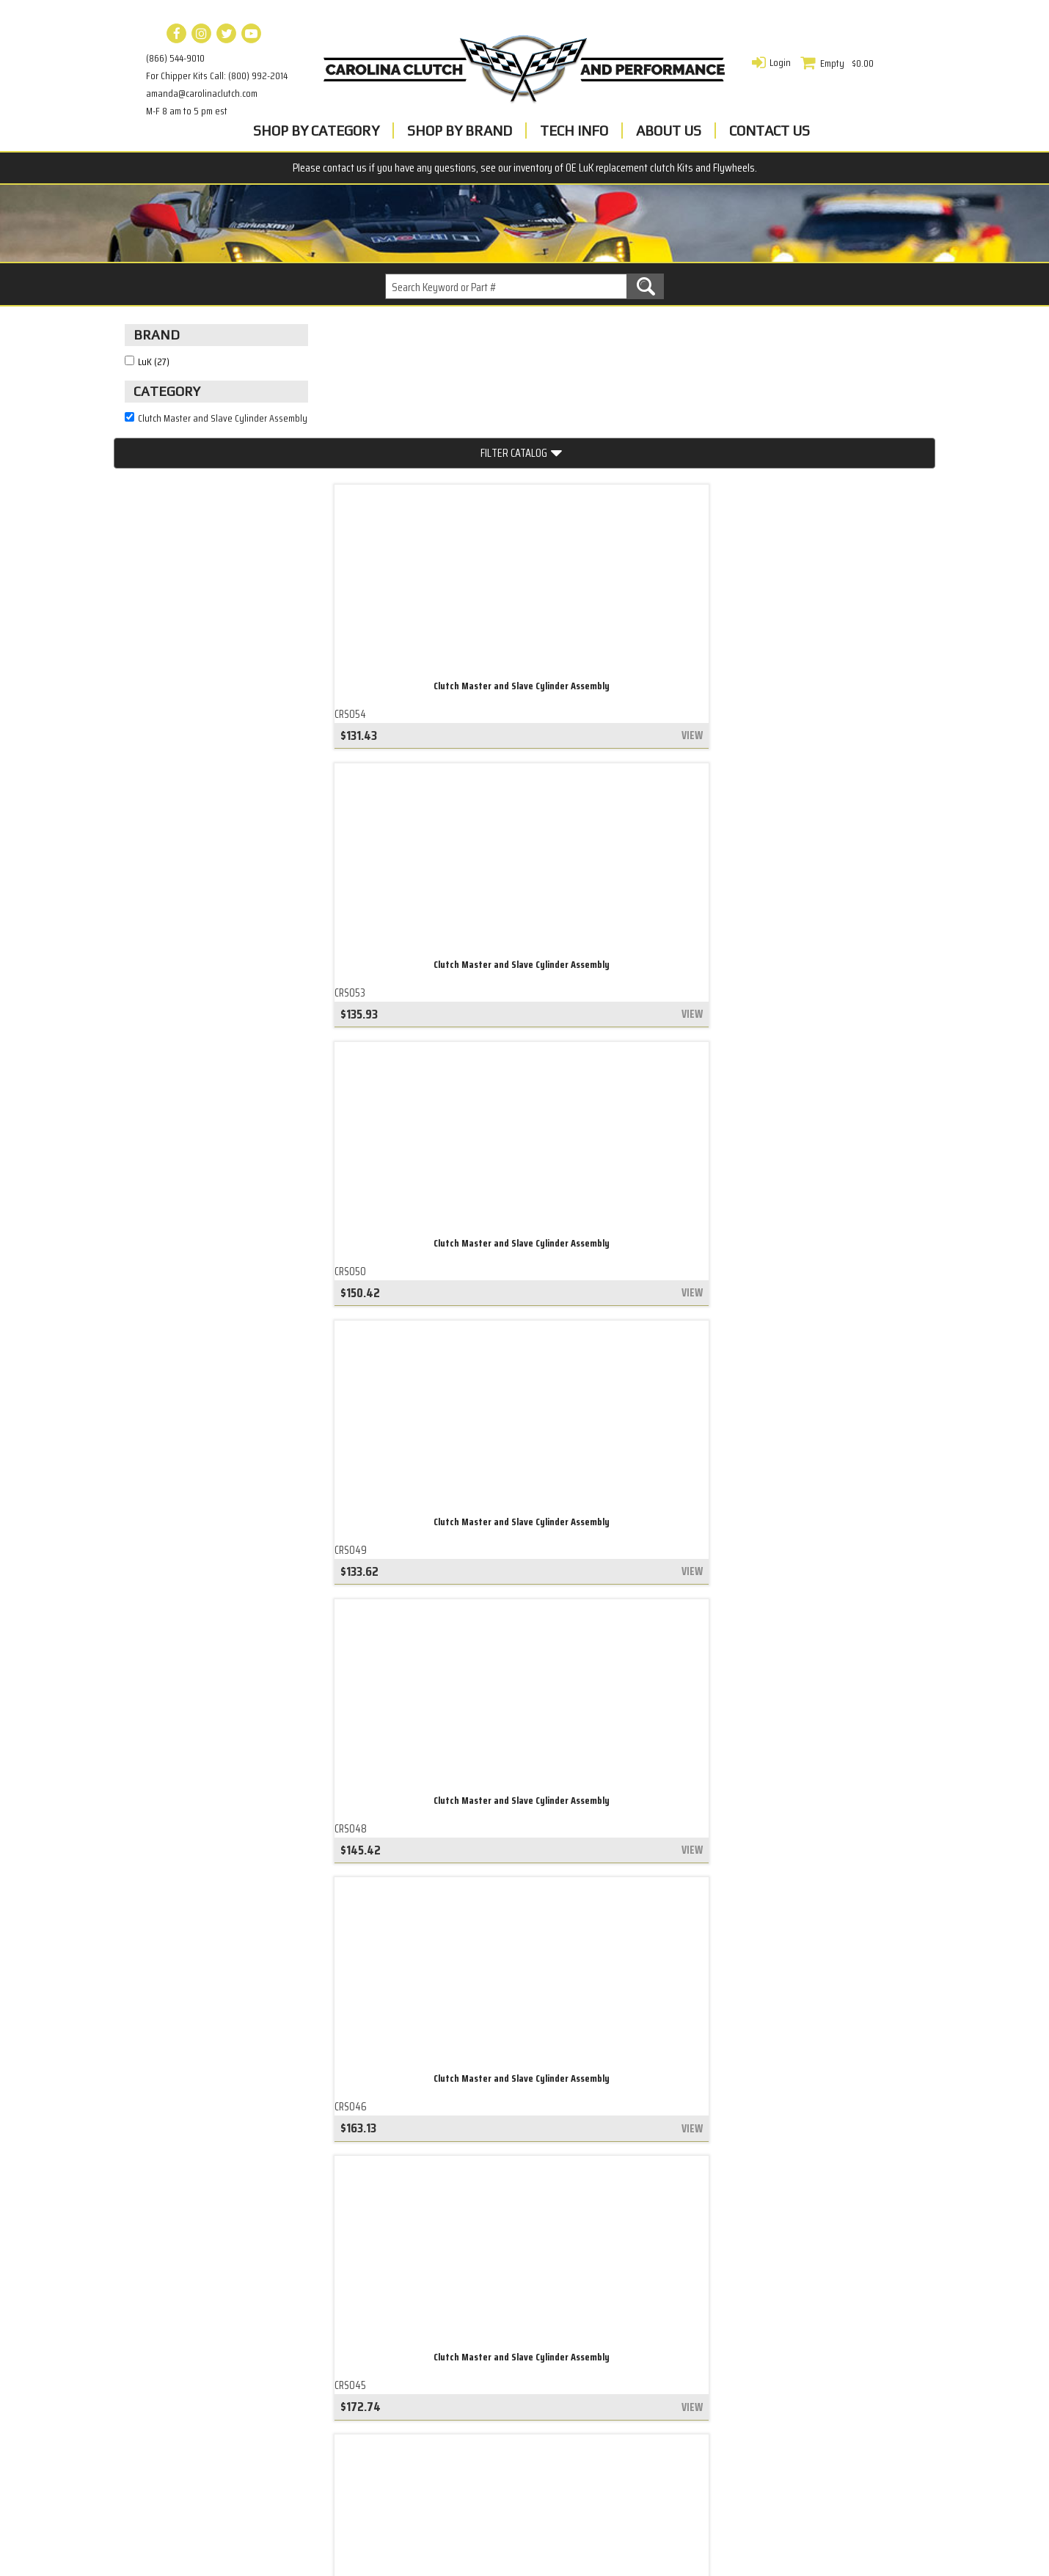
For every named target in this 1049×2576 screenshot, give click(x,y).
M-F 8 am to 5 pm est (186, 111)
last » (690, 2177)
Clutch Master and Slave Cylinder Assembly (429, 567)
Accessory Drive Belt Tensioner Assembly (222, 2333)
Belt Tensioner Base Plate (187, 2412)
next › (637, 2177)
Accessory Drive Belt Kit (181, 2372)
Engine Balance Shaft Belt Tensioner (211, 2312)
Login (780, 62)
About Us (668, 130)
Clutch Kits (151, 2353)
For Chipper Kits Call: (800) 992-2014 (217, 75)
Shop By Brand (459, 130)
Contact (417, 2335)
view (501, 625)
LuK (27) (153, 388)
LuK (406, 2390)
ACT (406, 2409)
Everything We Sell (169, 2432)
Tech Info (574, 130)
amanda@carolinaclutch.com (201, 93)
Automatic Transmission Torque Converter (226, 2392)
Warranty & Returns (448, 2371)
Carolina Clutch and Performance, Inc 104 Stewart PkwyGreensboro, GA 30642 (782, 2334)
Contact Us (769, 130)
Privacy (414, 2353)
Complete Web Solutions (563, 2539)
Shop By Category (316, 130)
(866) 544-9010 (175, 58)
